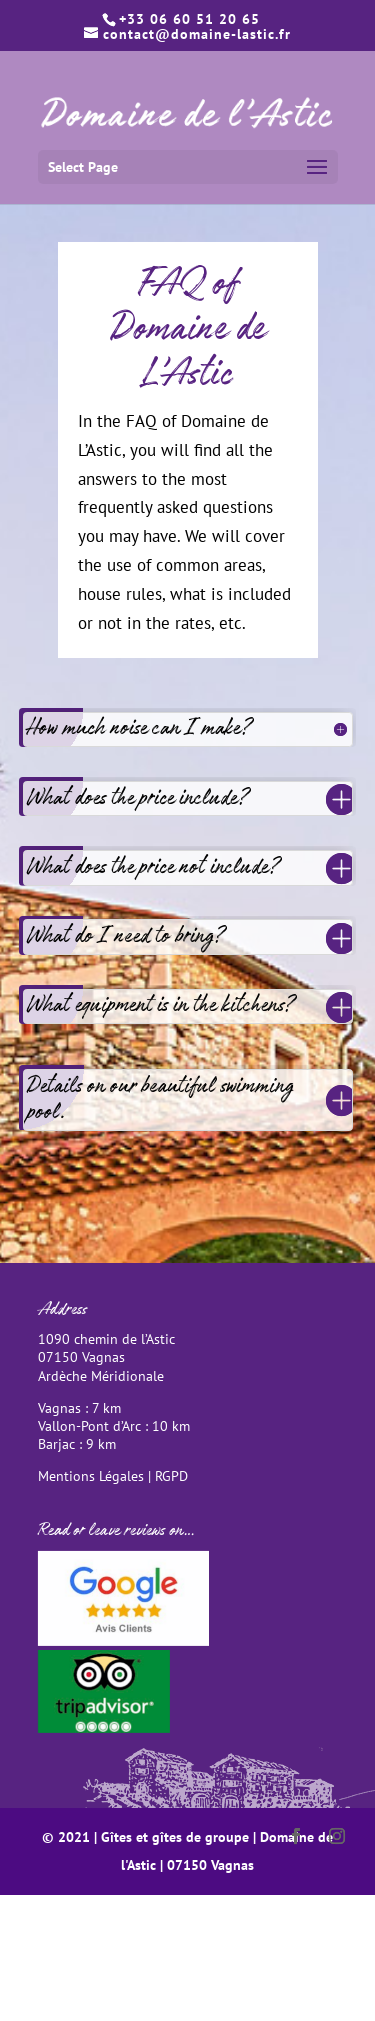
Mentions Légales (91, 1476)
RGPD (171, 1476)
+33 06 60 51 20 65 (189, 19)
